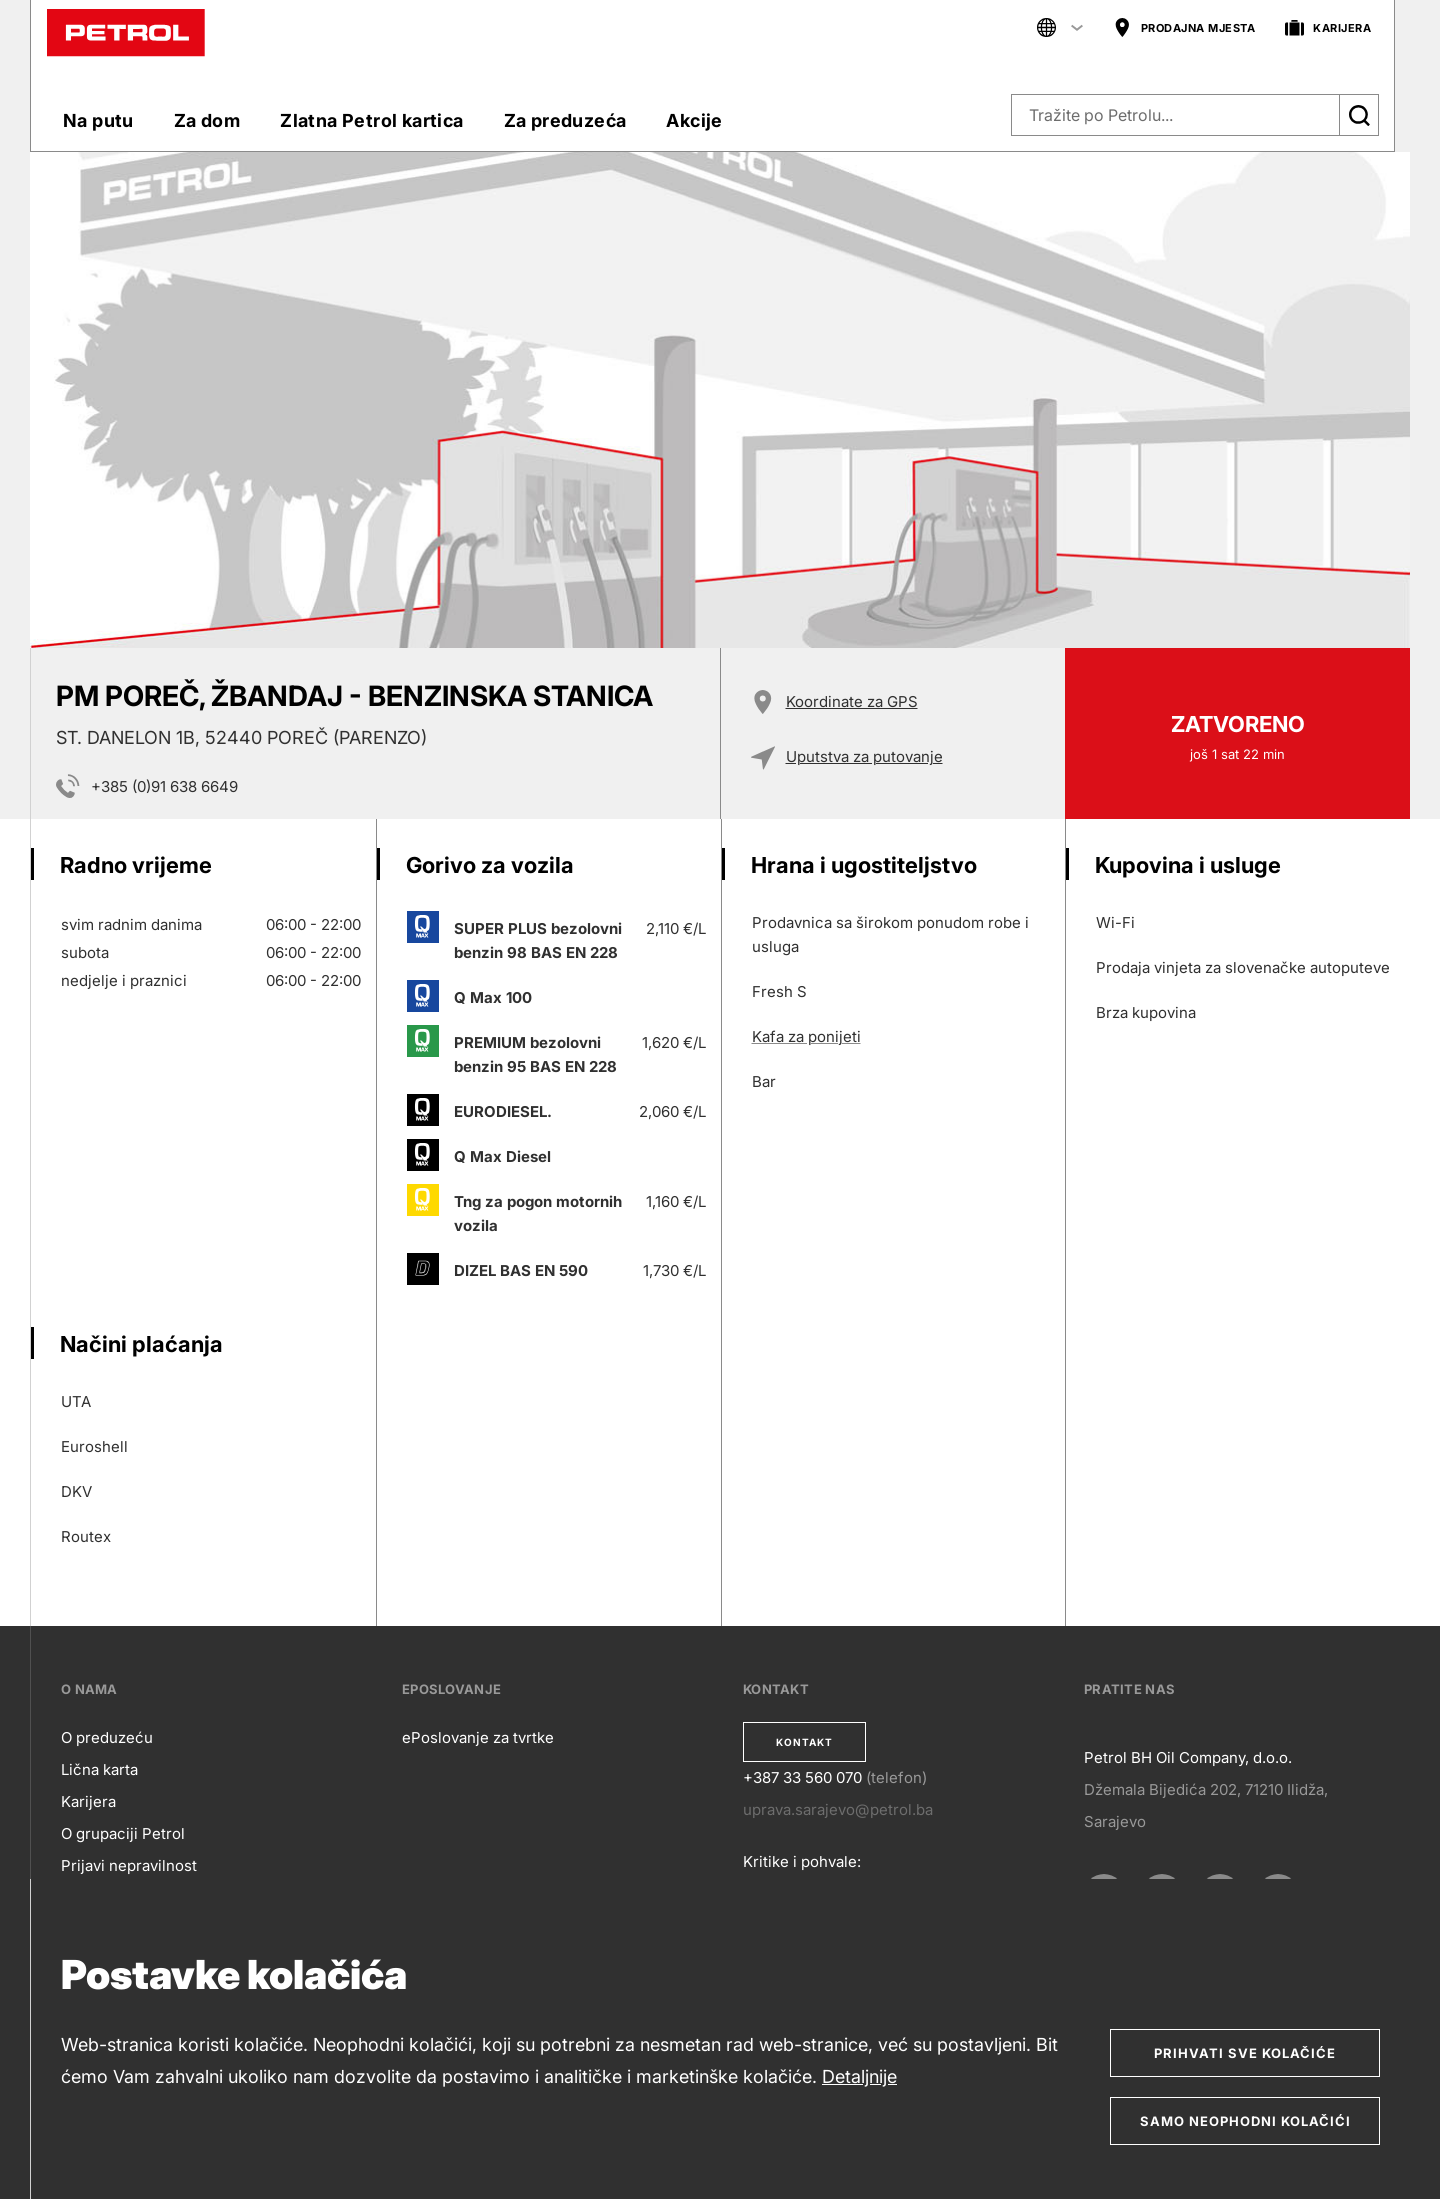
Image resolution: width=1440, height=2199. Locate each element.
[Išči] (1359, 115)
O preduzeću (107, 1737)
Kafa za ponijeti (806, 1036)
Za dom (207, 120)
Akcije (694, 120)
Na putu (98, 120)
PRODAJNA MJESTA (1184, 28)
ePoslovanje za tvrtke (478, 1737)
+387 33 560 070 (802, 1777)
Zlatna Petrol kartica (371, 120)
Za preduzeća (565, 120)
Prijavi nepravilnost (129, 1865)
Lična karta (99, 1769)
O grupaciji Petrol (123, 1833)
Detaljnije (859, 2076)
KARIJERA (1328, 28)
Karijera (88, 1801)
